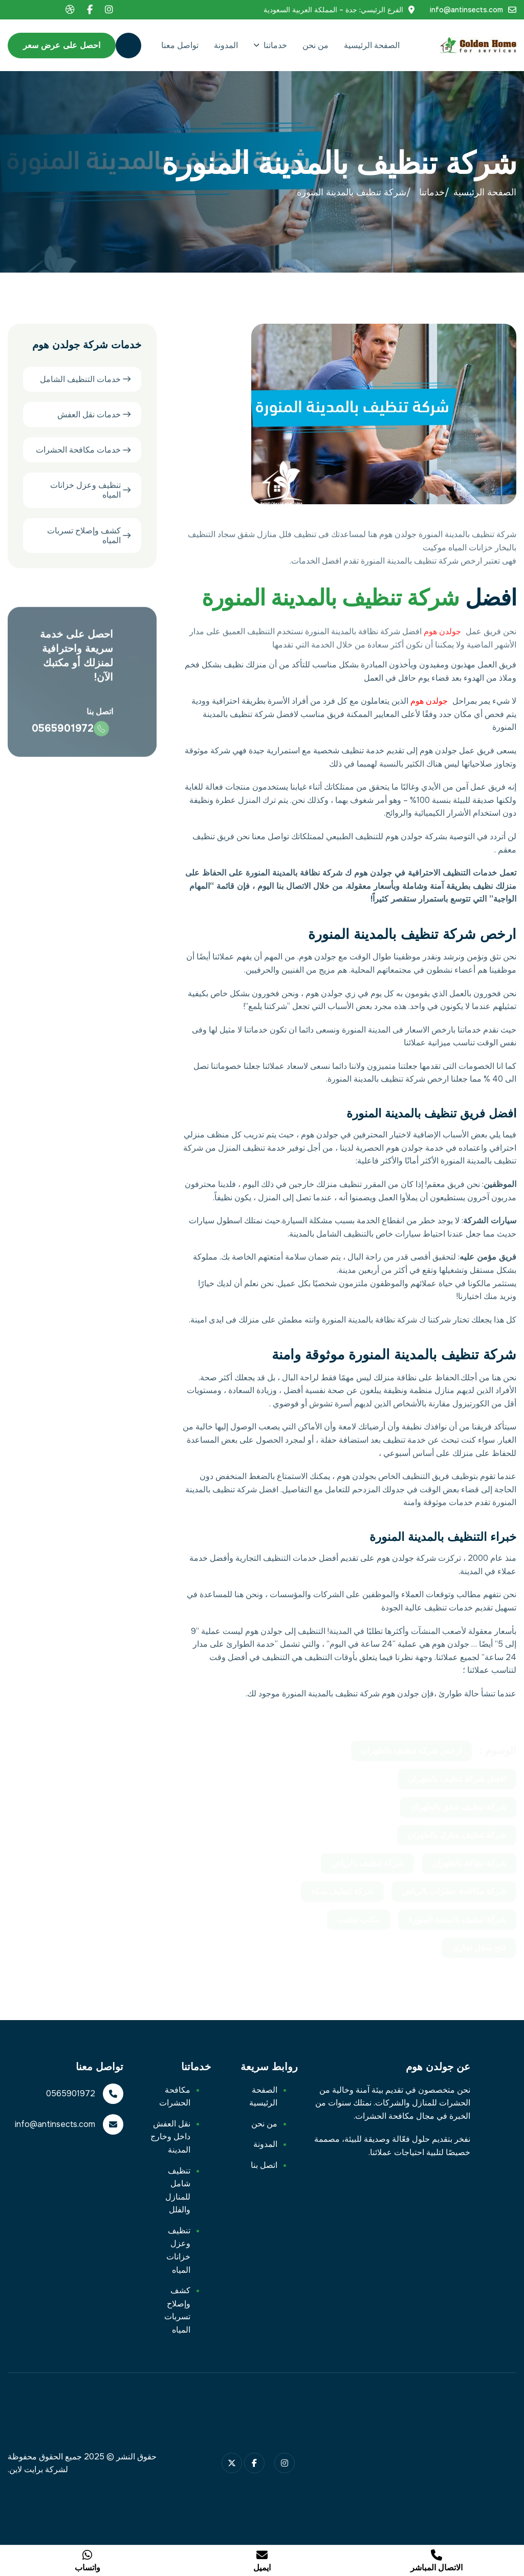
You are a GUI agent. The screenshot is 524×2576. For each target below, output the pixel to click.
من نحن (315, 45)
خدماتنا (275, 45)
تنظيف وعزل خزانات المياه (85, 491)
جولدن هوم (442, 639)
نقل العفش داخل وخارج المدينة (170, 2136)
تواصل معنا (180, 45)
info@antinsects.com (466, 10)
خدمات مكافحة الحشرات (78, 450)
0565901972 (63, 739)
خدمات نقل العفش (89, 415)
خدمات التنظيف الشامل (80, 379)
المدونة (226, 45)
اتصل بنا (264, 2165)
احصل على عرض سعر (61, 45)
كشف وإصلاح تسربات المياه (84, 536)
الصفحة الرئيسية (372, 45)
